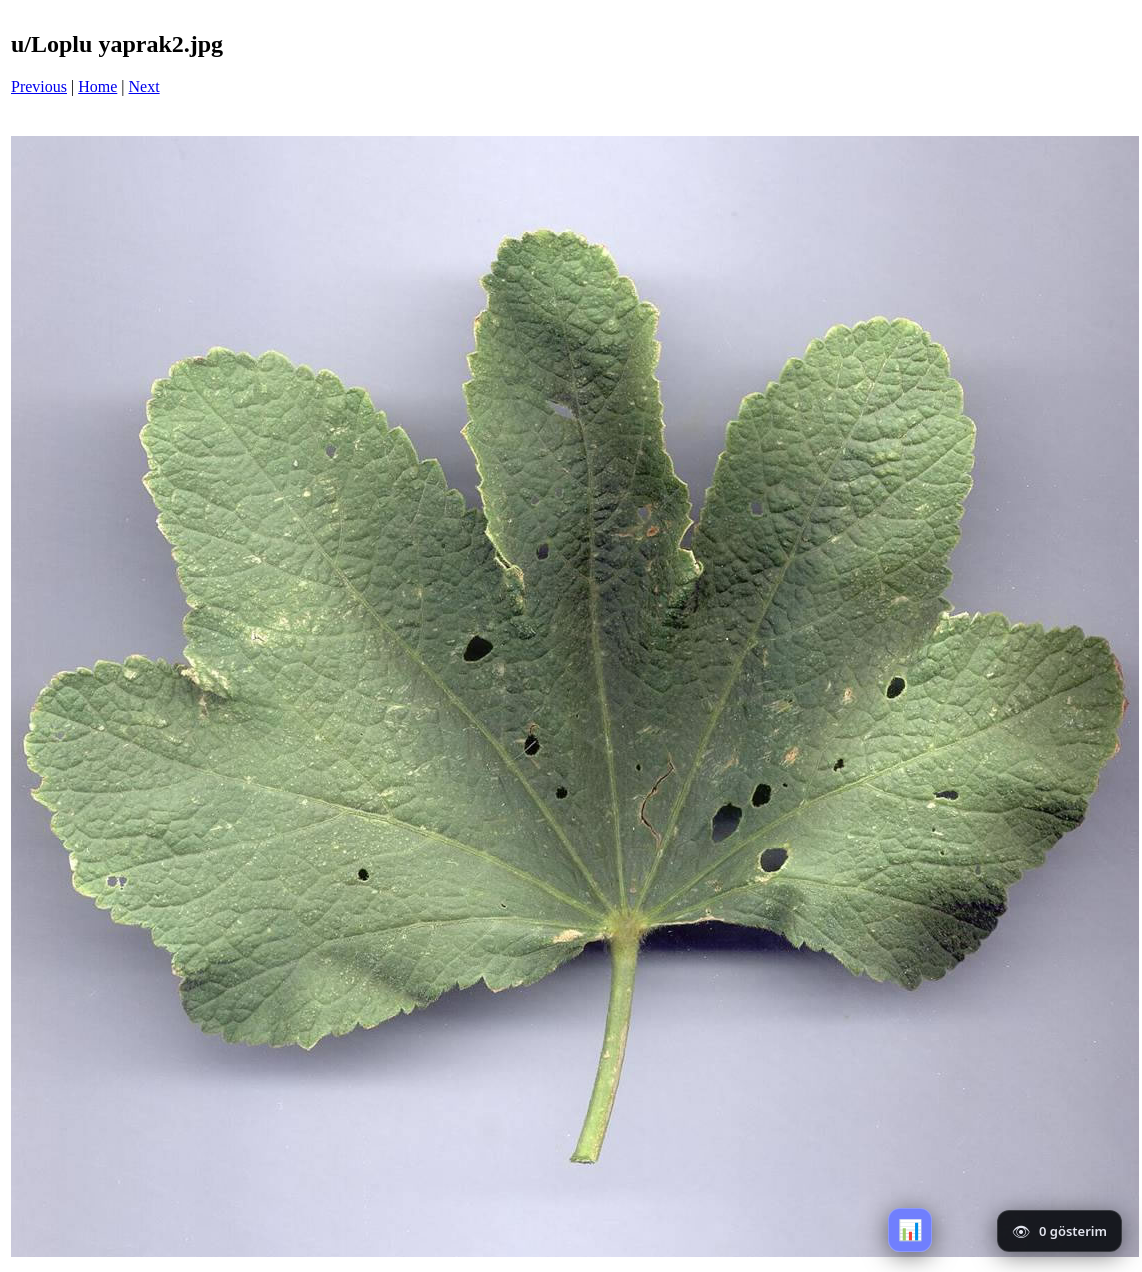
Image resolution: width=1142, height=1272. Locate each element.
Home (97, 86)
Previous (39, 86)
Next (144, 86)
